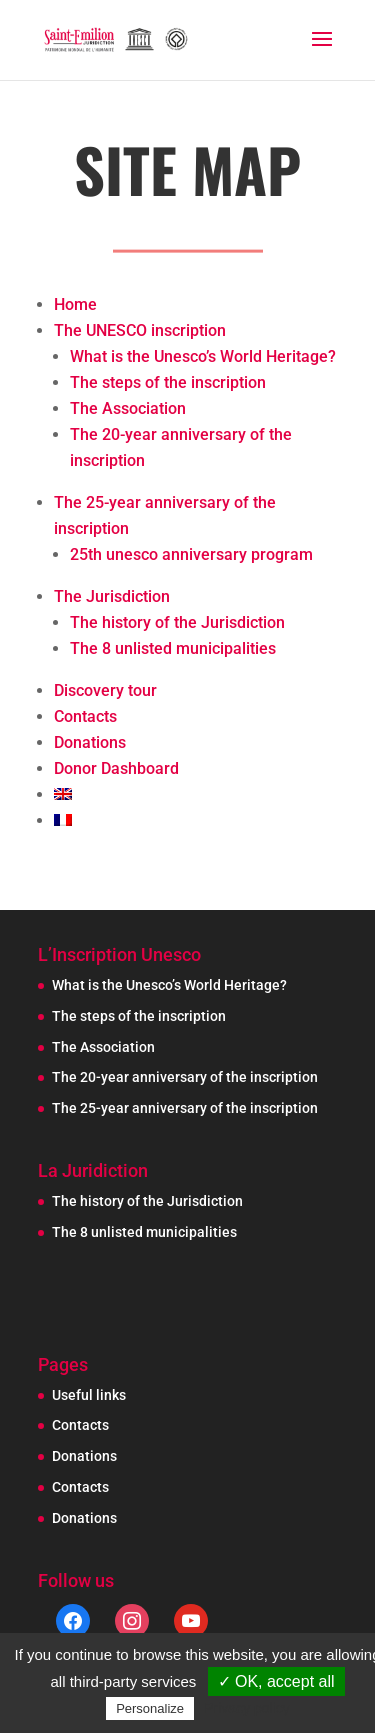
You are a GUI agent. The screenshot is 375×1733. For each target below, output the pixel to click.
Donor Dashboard (116, 768)
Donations (90, 742)
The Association (128, 408)
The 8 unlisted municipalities (173, 648)
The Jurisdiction (112, 596)
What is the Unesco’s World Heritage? (203, 356)
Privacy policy (247, 1708)
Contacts (85, 716)
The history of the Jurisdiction (177, 622)
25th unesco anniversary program (191, 554)
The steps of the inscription (168, 382)
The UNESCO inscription (140, 330)
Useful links (89, 1395)
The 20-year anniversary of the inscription (185, 1077)
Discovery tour (105, 690)
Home (75, 304)
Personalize (150, 1708)
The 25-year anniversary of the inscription (185, 1108)
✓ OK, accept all (276, 1681)
